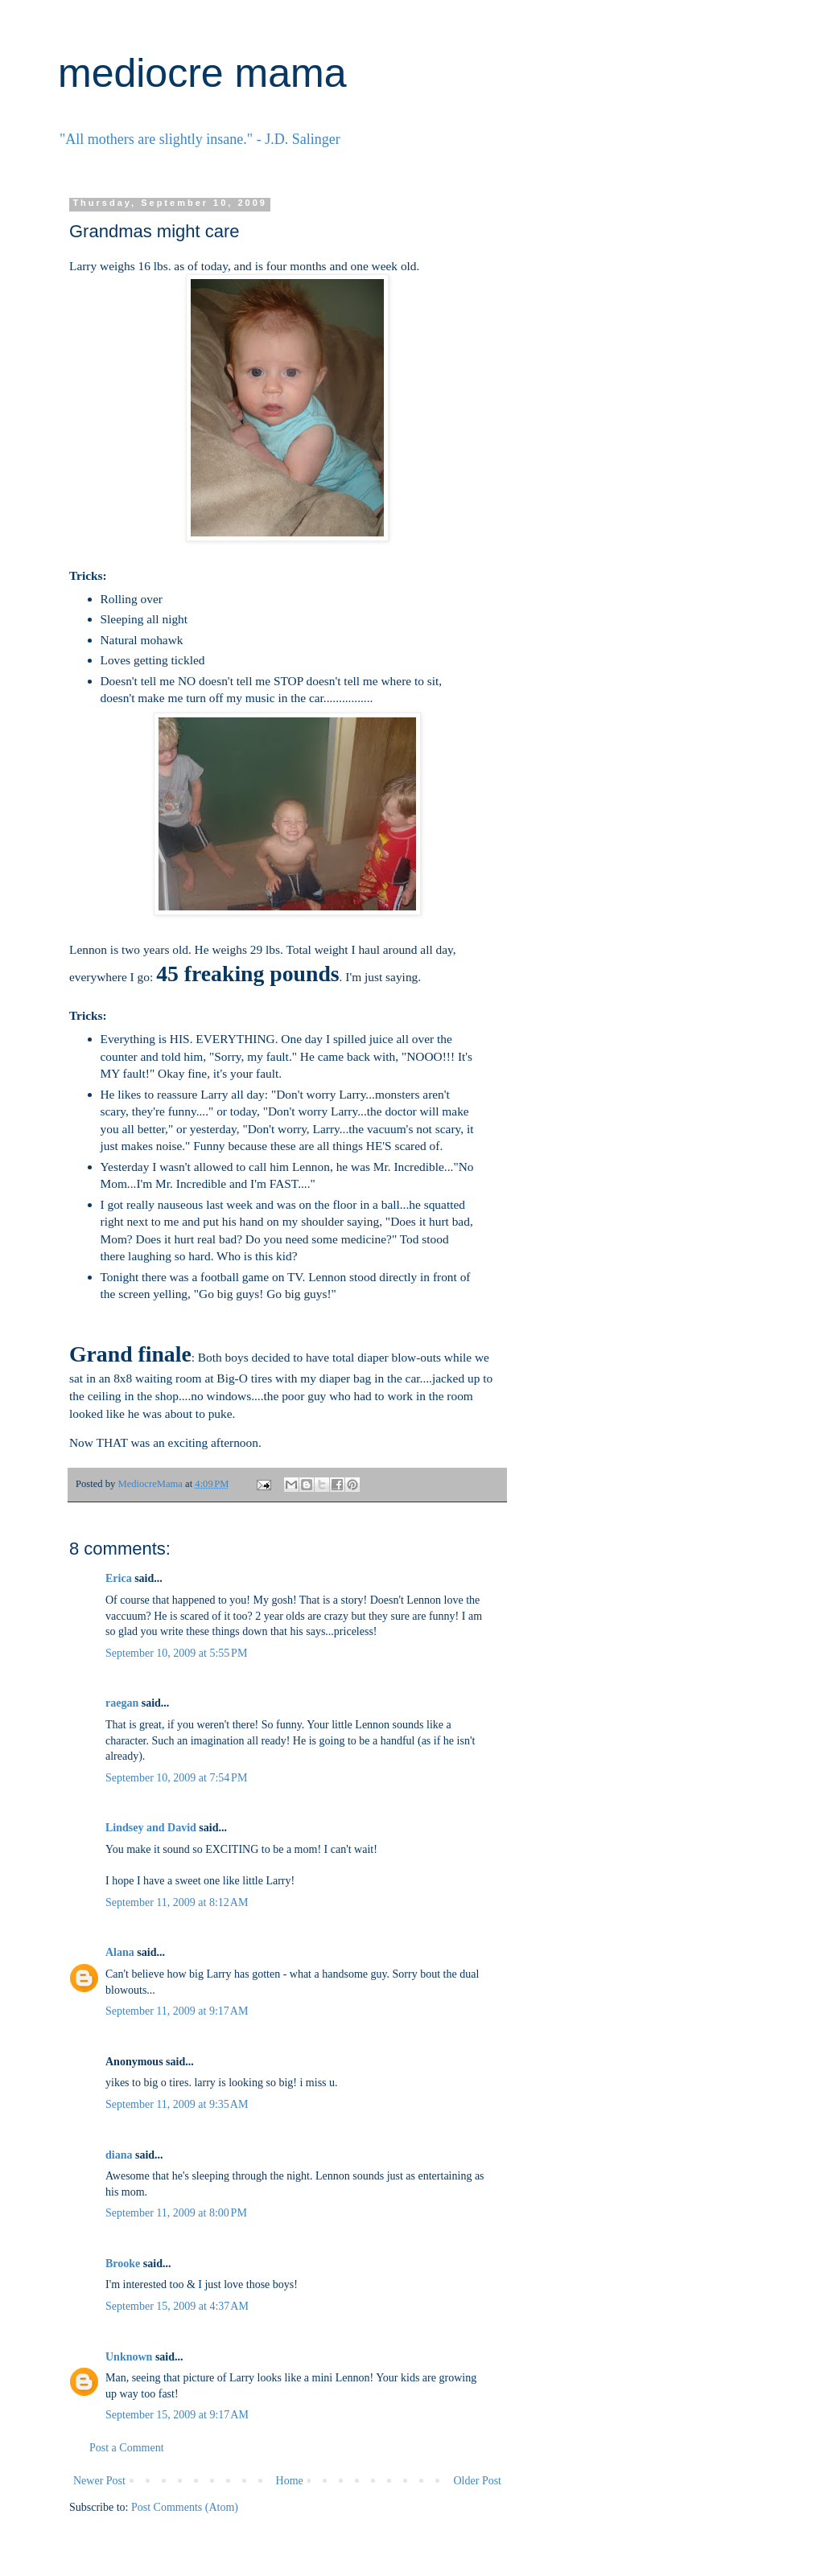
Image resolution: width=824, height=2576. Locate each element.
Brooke (122, 2264)
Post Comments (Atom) (184, 2507)
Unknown (128, 2357)
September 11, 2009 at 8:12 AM (176, 1902)
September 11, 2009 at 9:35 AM (176, 2104)
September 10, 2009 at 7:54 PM (176, 1778)
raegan (121, 1703)
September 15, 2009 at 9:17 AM (177, 2415)
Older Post (478, 2481)
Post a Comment (126, 2448)
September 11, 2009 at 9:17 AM (176, 2011)
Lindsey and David (150, 1828)
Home (289, 2481)
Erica (118, 1578)
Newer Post (99, 2481)
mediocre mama (202, 73)
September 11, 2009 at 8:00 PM (176, 2213)
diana (118, 2155)
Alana (119, 1952)
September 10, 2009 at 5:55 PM (176, 1653)
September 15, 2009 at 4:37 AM (177, 2306)
